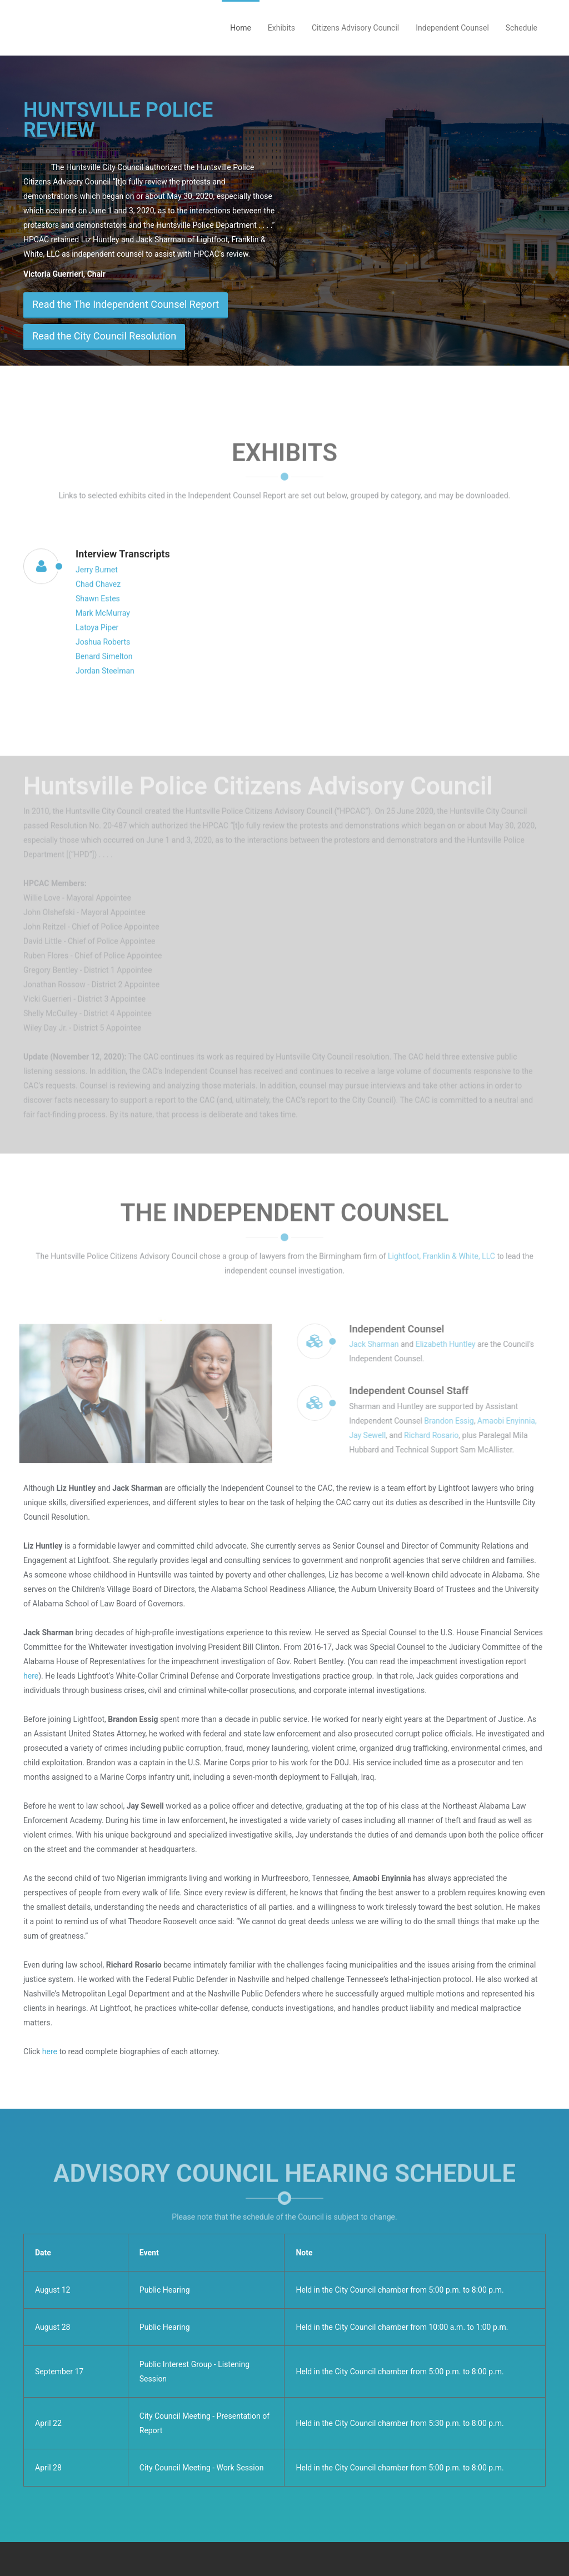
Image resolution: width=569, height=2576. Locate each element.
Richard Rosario (437, 1435)
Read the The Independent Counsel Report (125, 304)
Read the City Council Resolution (104, 336)
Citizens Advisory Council (355, 27)
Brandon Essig (455, 1420)
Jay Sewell (373, 1435)
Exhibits (281, 27)
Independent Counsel (452, 27)
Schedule (521, 27)
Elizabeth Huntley (452, 1344)
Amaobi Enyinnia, (513, 1420)
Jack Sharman (380, 1344)
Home (240, 27)
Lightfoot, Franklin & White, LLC (441, 1249)
